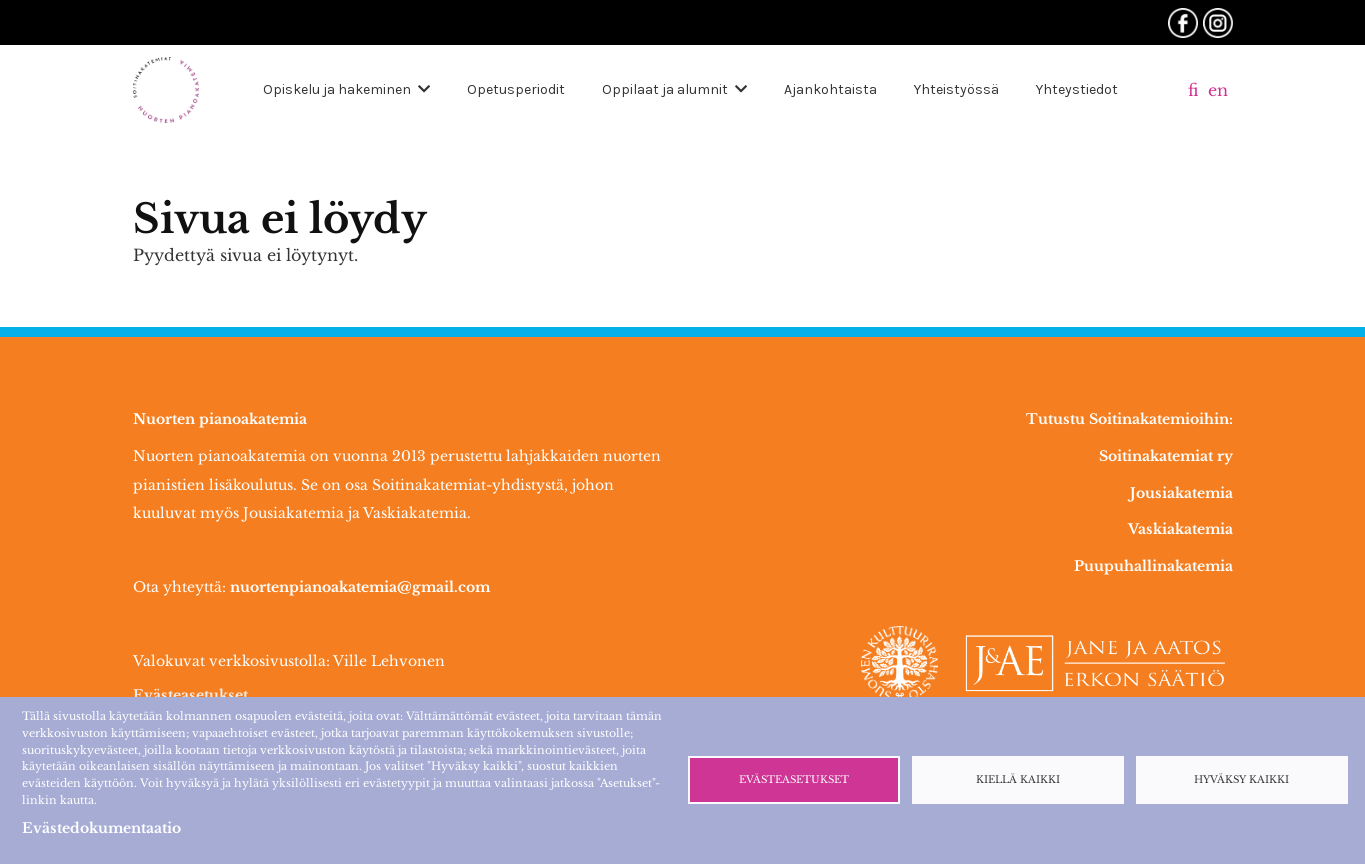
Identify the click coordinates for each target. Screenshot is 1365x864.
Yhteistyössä (956, 89)
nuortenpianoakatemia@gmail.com (360, 587)
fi (1193, 90)
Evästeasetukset (190, 695)
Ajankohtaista (830, 89)
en (1218, 90)
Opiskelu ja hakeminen (337, 89)
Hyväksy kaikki (1241, 780)
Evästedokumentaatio (101, 828)
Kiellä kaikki (1018, 780)
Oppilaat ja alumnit (665, 89)
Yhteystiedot (1077, 89)
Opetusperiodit (516, 89)
